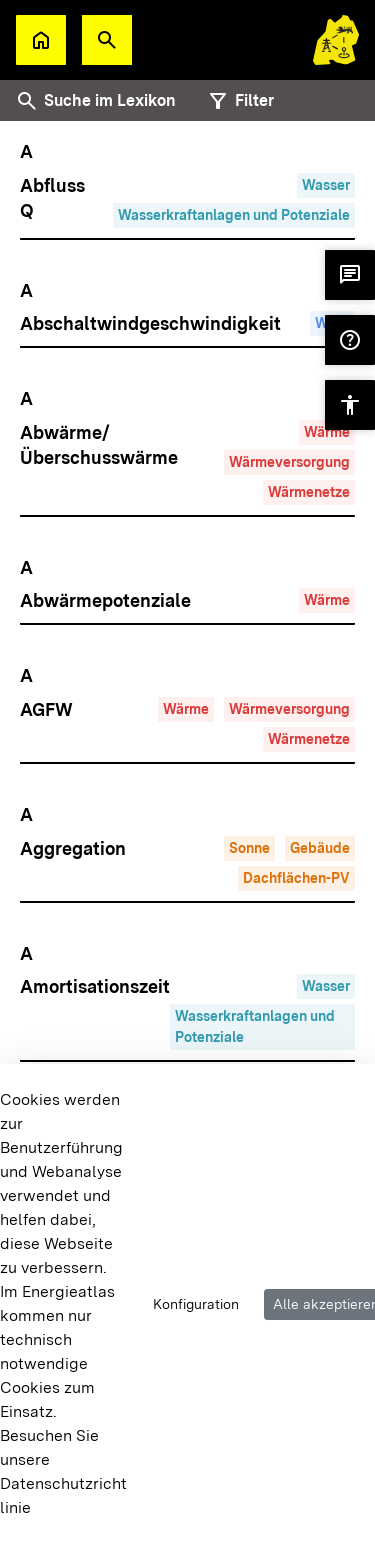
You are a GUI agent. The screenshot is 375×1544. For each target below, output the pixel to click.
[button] (107, 40)
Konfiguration (196, 1304)
